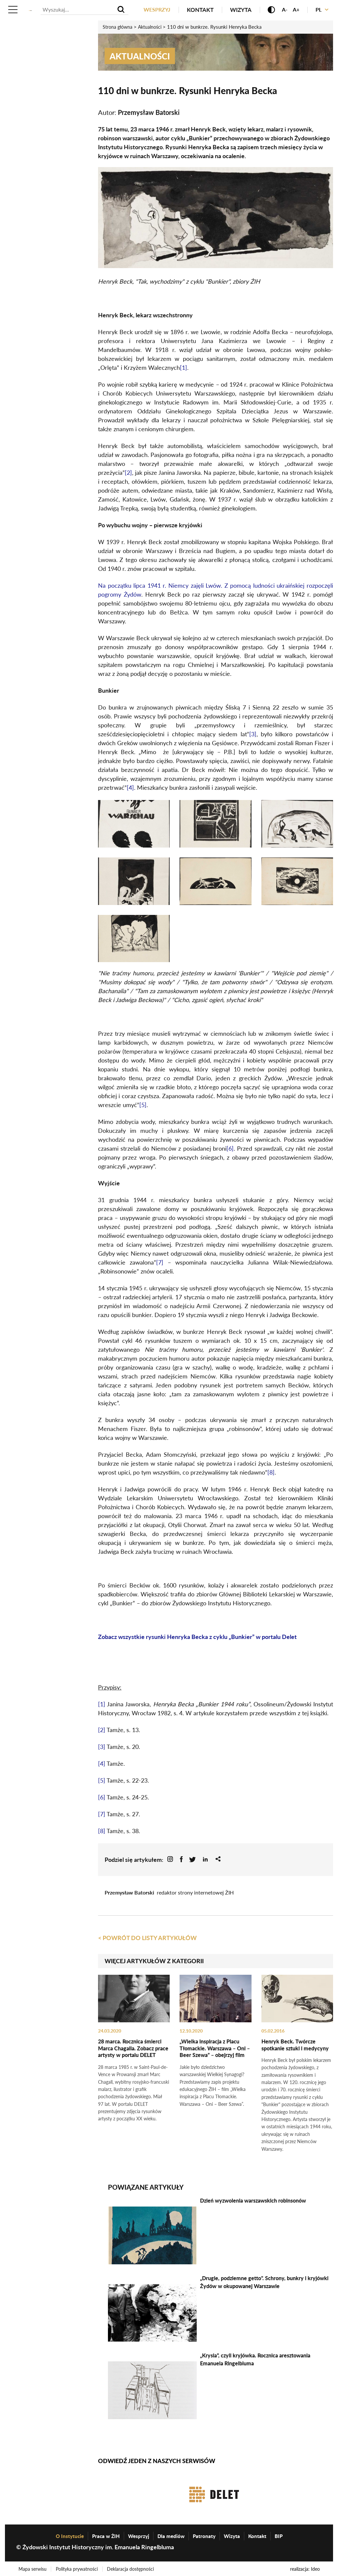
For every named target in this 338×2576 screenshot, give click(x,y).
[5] (143, 1104)
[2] (128, 472)
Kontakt (198, 9)
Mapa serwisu (33, 2567)
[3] (252, 734)
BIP (279, 2534)
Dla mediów (171, 2534)
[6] (230, 1148)
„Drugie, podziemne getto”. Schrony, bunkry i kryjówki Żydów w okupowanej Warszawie (264, 2280)
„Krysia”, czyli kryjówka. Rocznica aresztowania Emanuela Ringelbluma (255, 2357)
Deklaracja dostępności (132, 2567)
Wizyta (238, 9)
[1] (183, 367)
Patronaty (204, 2534)
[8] (271, 1472)
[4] (130, 787)
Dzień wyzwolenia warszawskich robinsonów (253, 2199)
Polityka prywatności (78, 2567)
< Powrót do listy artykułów (147, 1937)
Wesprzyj (154, 9)
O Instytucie (70, 2534)
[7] (159, 1262)
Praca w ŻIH (106, 2534)
